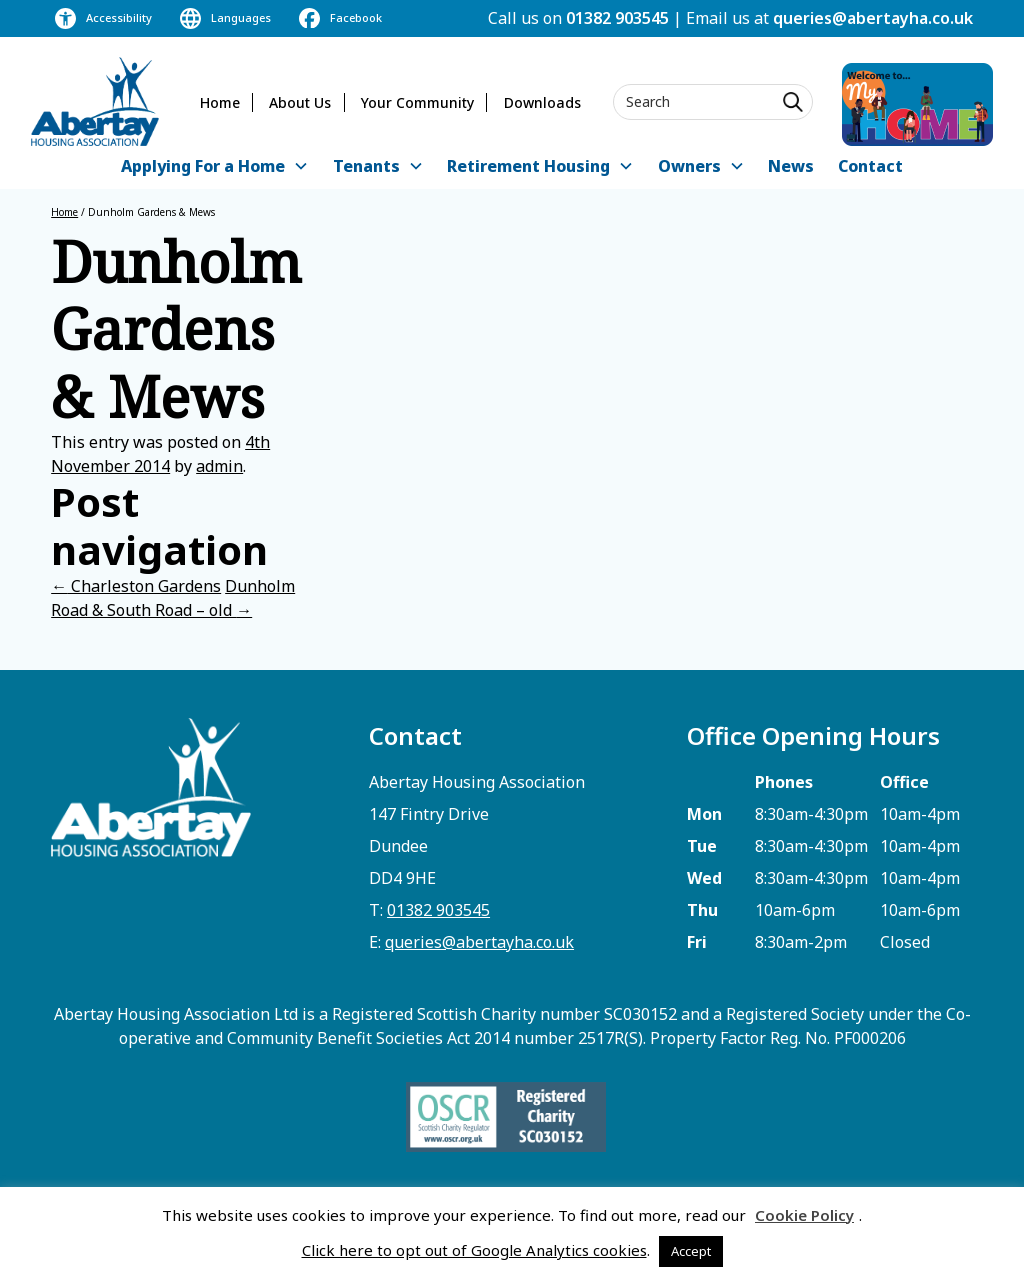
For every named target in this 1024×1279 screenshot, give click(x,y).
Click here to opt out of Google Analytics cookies (474, 1250)
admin (219, 466)
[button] (215, 167)
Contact (870, 166)
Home (220, 102)
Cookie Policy (804, 1215)
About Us (300, 102)
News (791, 166)
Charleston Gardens (136, 586)
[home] (95, 101)
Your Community (417, 102)
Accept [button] (691, 1251)
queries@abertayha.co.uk (873, 18)
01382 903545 (617, 18)
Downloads (542, 102)
